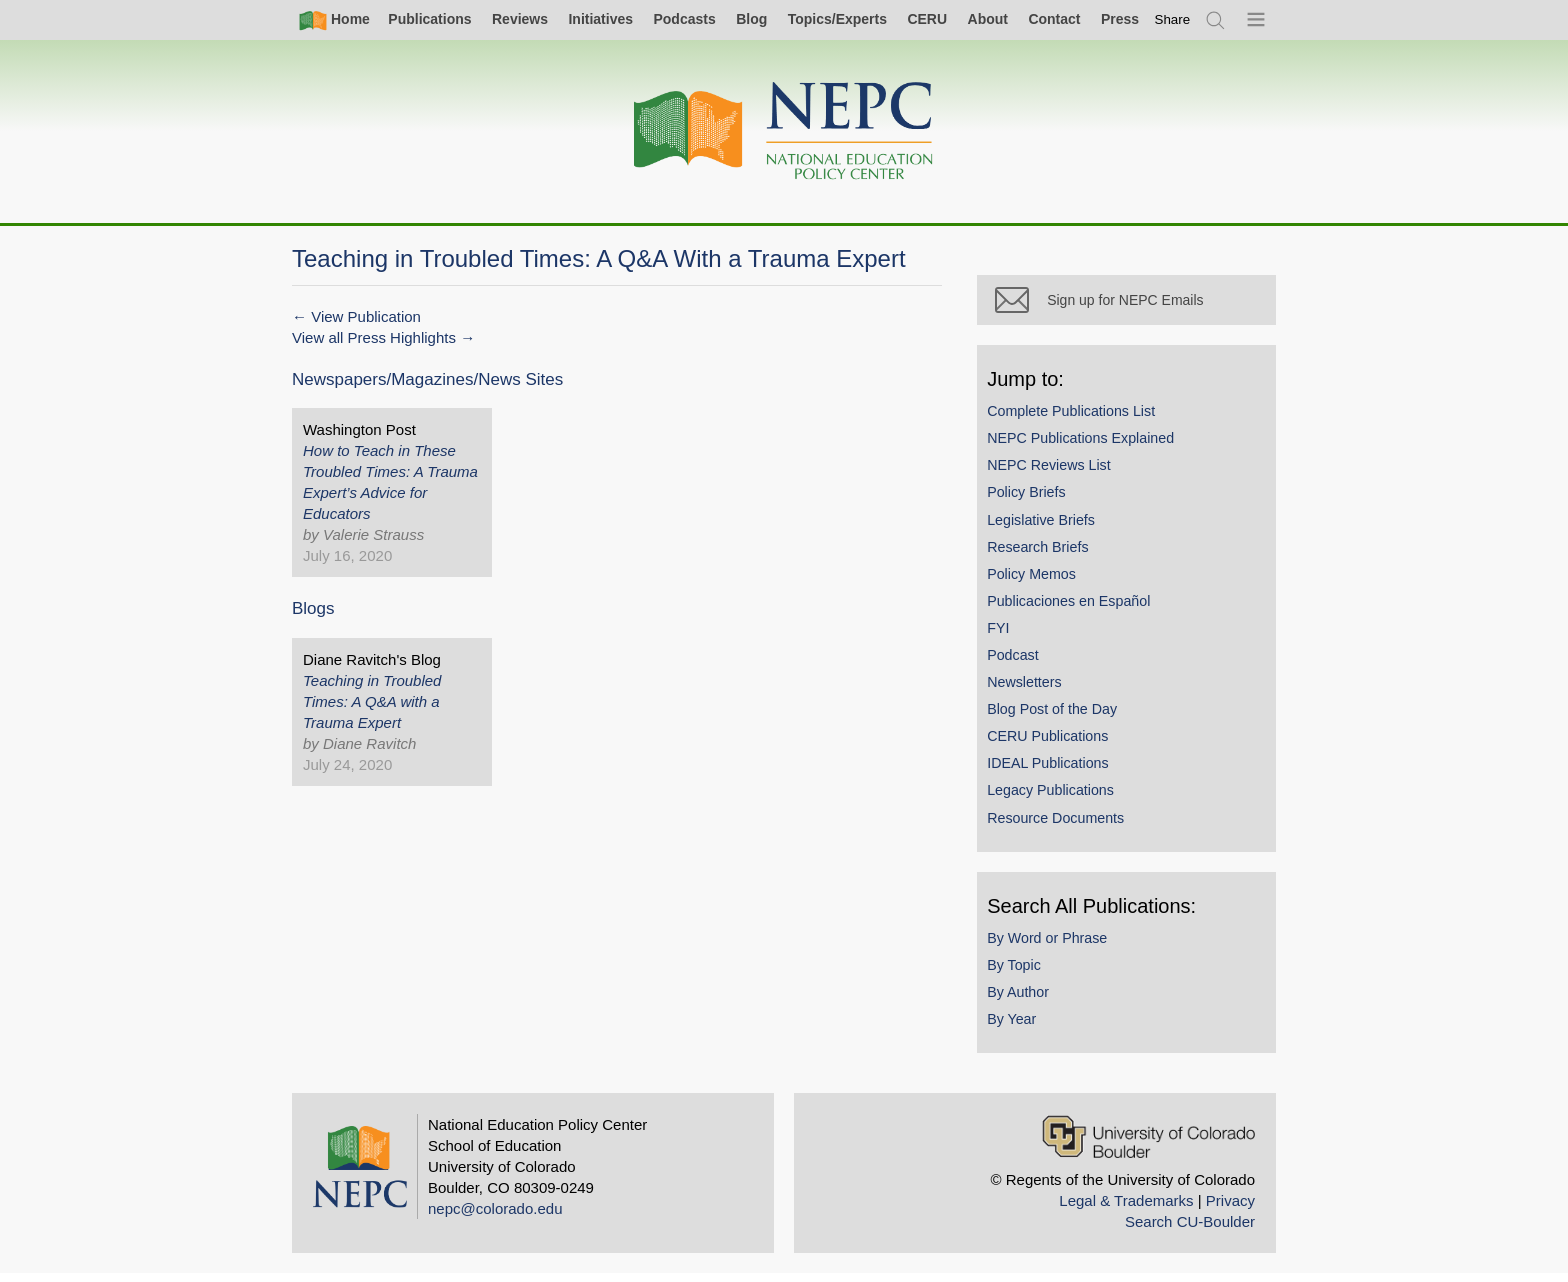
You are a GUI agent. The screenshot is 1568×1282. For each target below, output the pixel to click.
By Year (1020, 1027)
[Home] (784, 131)
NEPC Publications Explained (1089, 446)
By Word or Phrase (1056, 946)
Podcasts (684, 19)
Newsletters (1033, 690)
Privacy (1230, 1208)
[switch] (1173, 19)
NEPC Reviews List (1058, 473)
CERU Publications (1056, 744)
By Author (1027, 1000)
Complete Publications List (1080, 419)
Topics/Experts (837, 19)
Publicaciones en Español (1077, 609)
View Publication (366, 316)
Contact (1054, 19)
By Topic (1023, 973)
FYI (1007, 636)
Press (1120, 19)
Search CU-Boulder (1190, 1229)
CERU (927, 19)
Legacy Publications (1059, 799)
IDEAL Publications (1056, 772)
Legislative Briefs (1050, 528)
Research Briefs (1046, 555)
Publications (429, 19)
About (988, 19)
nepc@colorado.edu (495, 1216)
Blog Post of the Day (1061, 717)
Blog (751, 19)
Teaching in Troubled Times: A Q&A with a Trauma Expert (372, 701)
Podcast (1022, 663)
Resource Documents (1064, 826)
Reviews (520, 19)
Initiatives (600, 19)
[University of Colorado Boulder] (1148, 1144)
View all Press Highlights (374, 337)
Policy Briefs (1035, 501)
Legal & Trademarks (1126, 1208)
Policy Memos (1040, 582)
